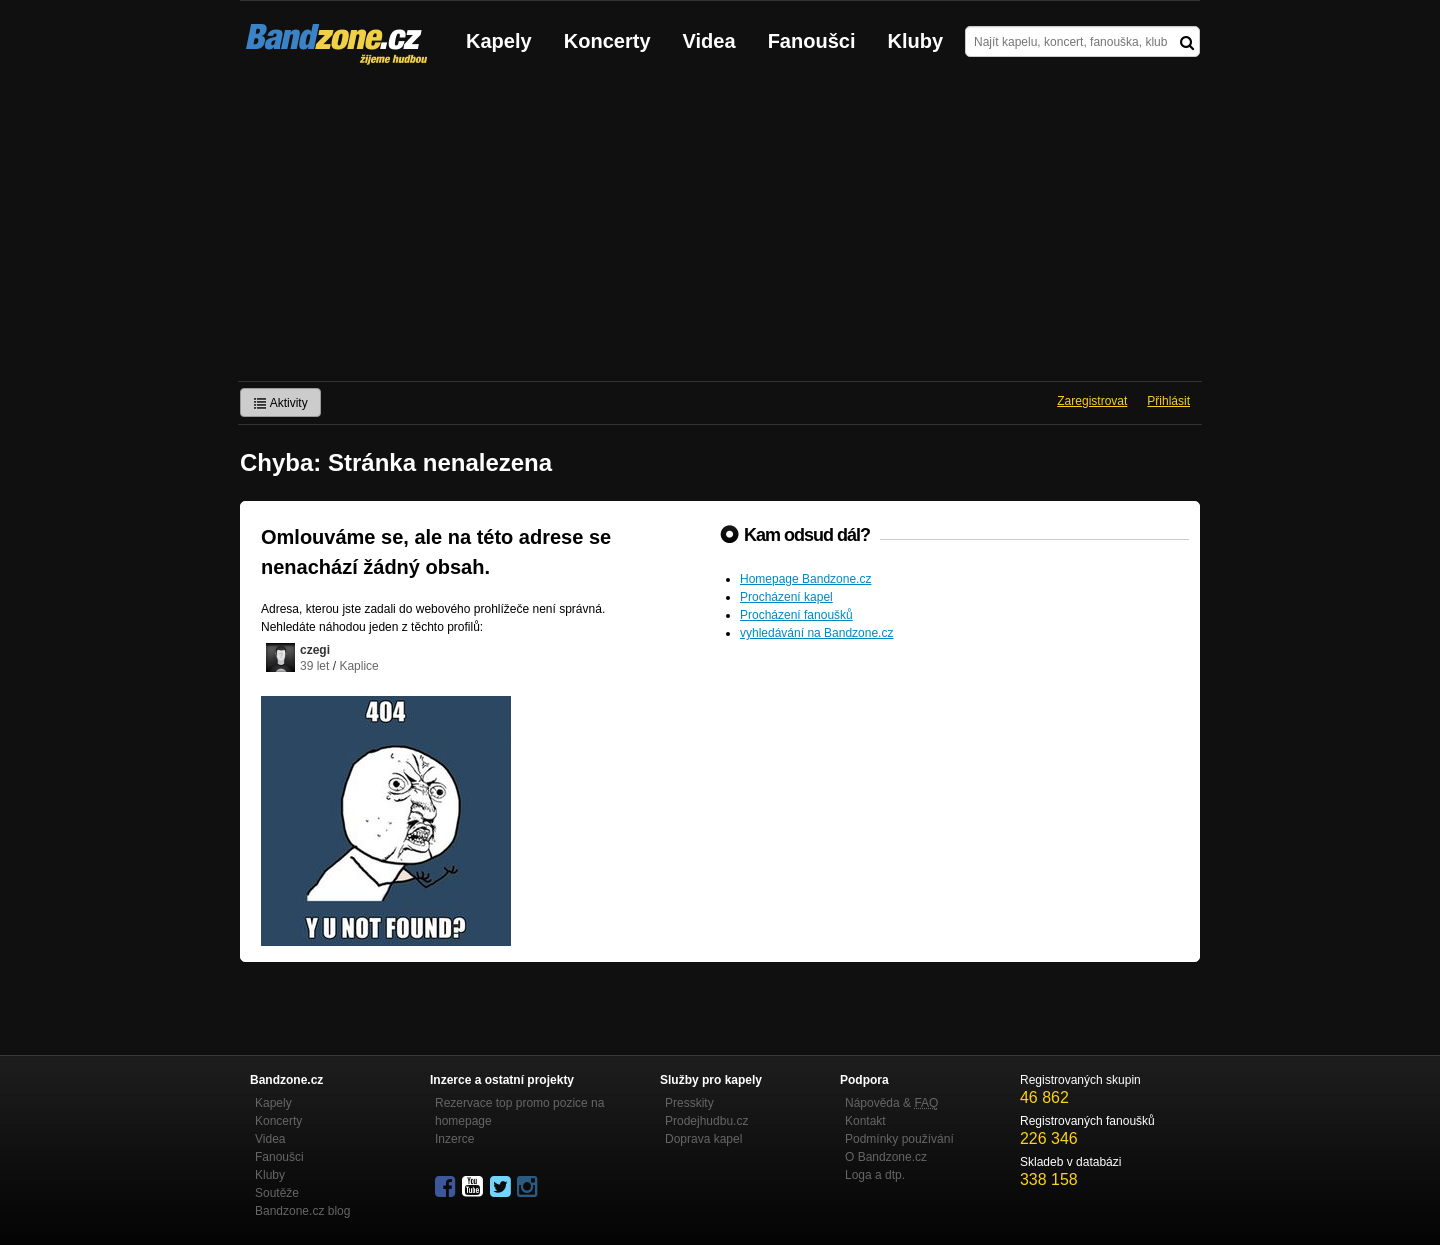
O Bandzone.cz (886, 1157)
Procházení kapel (786, 597)
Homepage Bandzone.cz (805, 579)
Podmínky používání (899, 1139)
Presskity (689, 1103)
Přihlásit (1168, 401)
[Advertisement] (720, 231)
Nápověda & (891, 1103)
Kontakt (865, 1121)
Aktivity (280, 403)
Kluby (916, 41)
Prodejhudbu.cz (706, 1121)
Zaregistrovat (1092, 401)
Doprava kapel (703, 1139)
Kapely (499, 41)
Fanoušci (812, 41)
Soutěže (277, 1193)
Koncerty (607, 41)
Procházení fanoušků (796, 615)
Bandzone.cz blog (302, 1211)
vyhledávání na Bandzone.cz (816, 633)
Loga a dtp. (875, 1175)
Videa (709, 41)
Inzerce (454, 1139)
